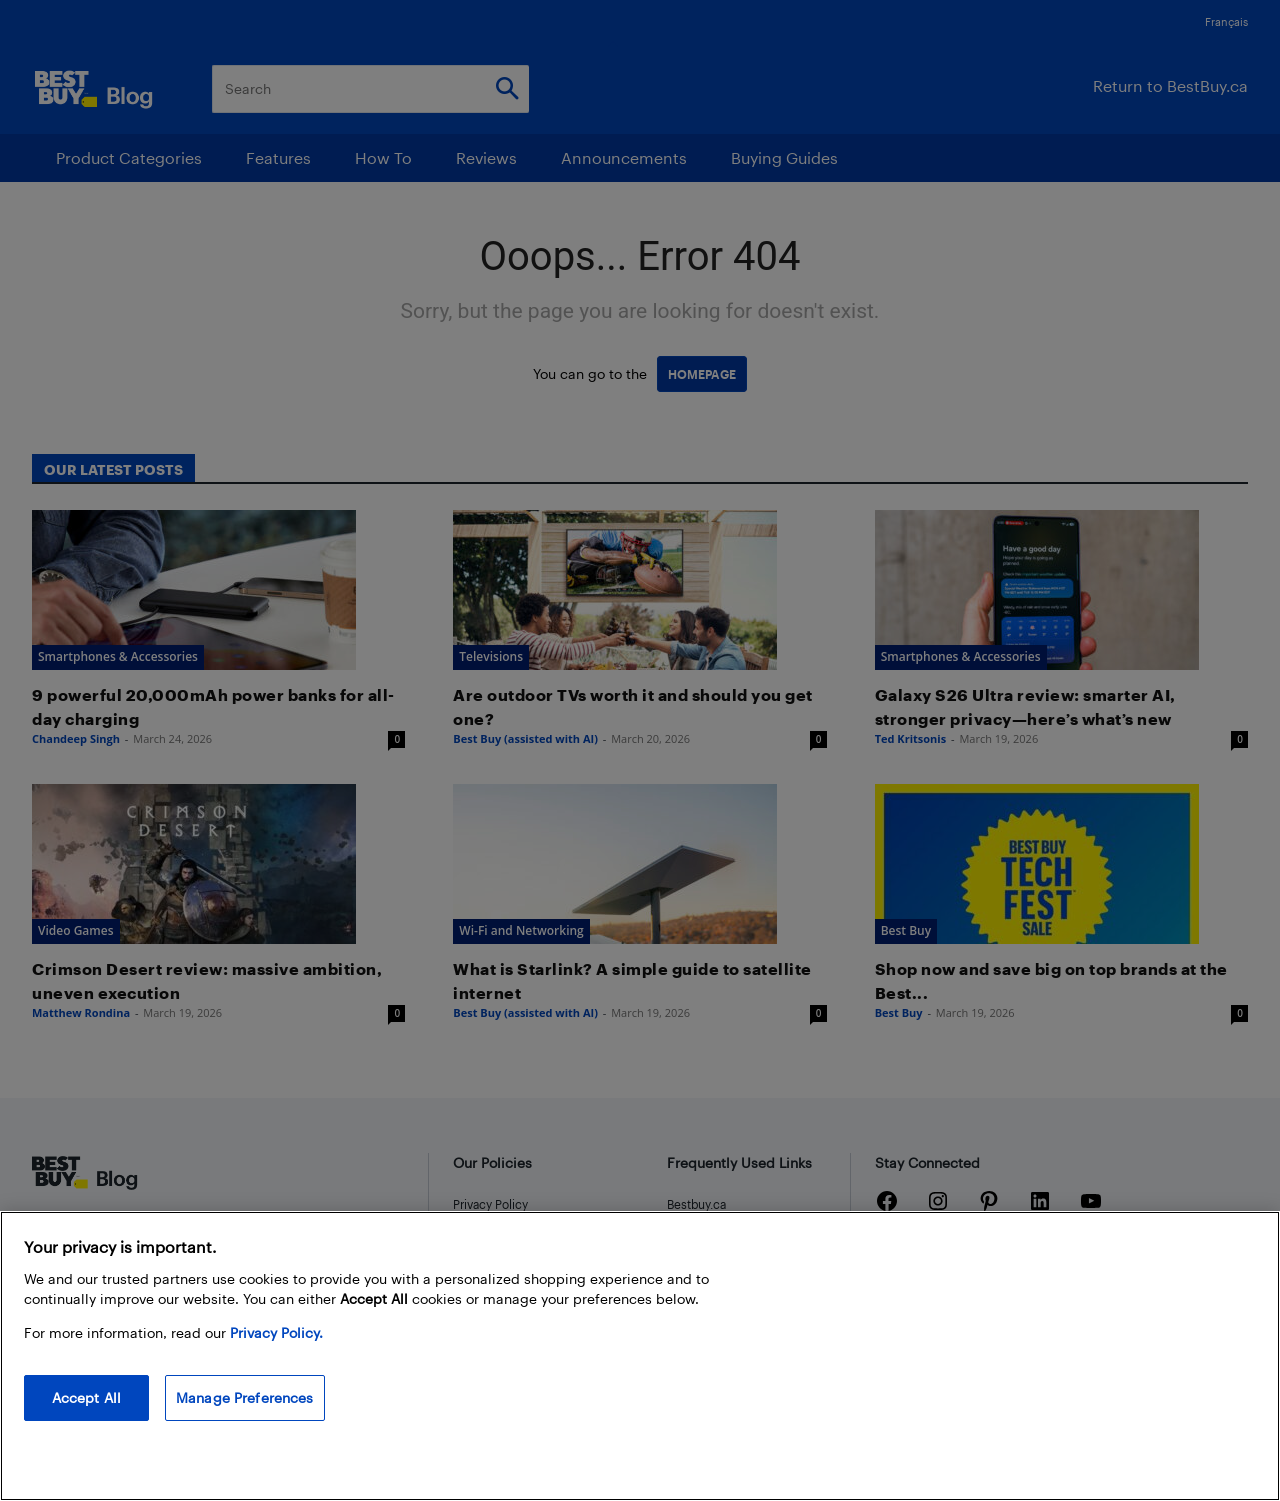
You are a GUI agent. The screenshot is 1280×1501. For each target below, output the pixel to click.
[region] (640, 1356)
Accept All (86, 1397)
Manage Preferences (245, 1397)
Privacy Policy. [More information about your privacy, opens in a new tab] (276, 1332)
